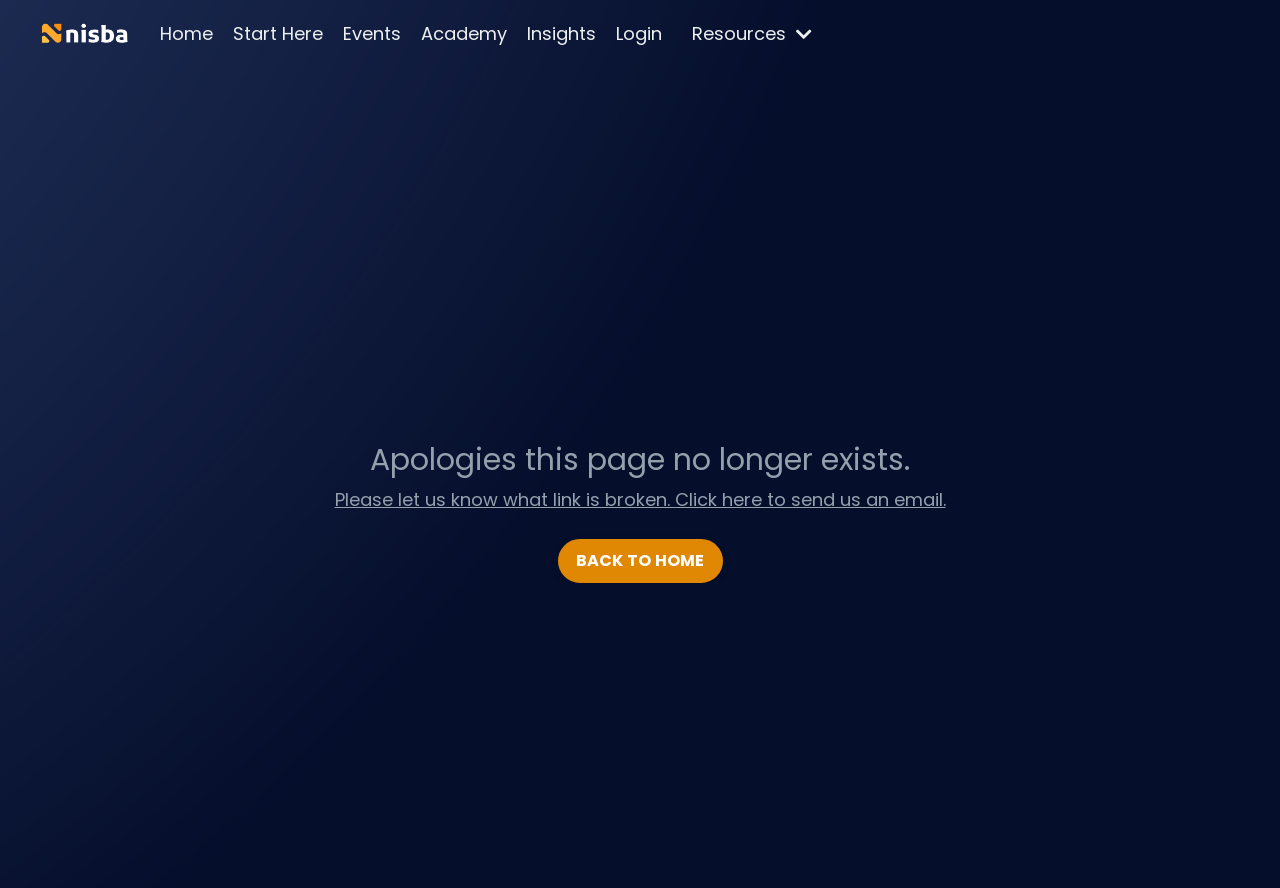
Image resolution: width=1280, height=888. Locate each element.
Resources (752, 33)
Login (639, 33)
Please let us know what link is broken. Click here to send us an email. (640, 499)
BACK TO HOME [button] (640, 560)
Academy (464, 33)
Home (186, 33)
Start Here (278, 33)
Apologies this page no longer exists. (640, 460)
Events (372, 33)
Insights (561, 33)
